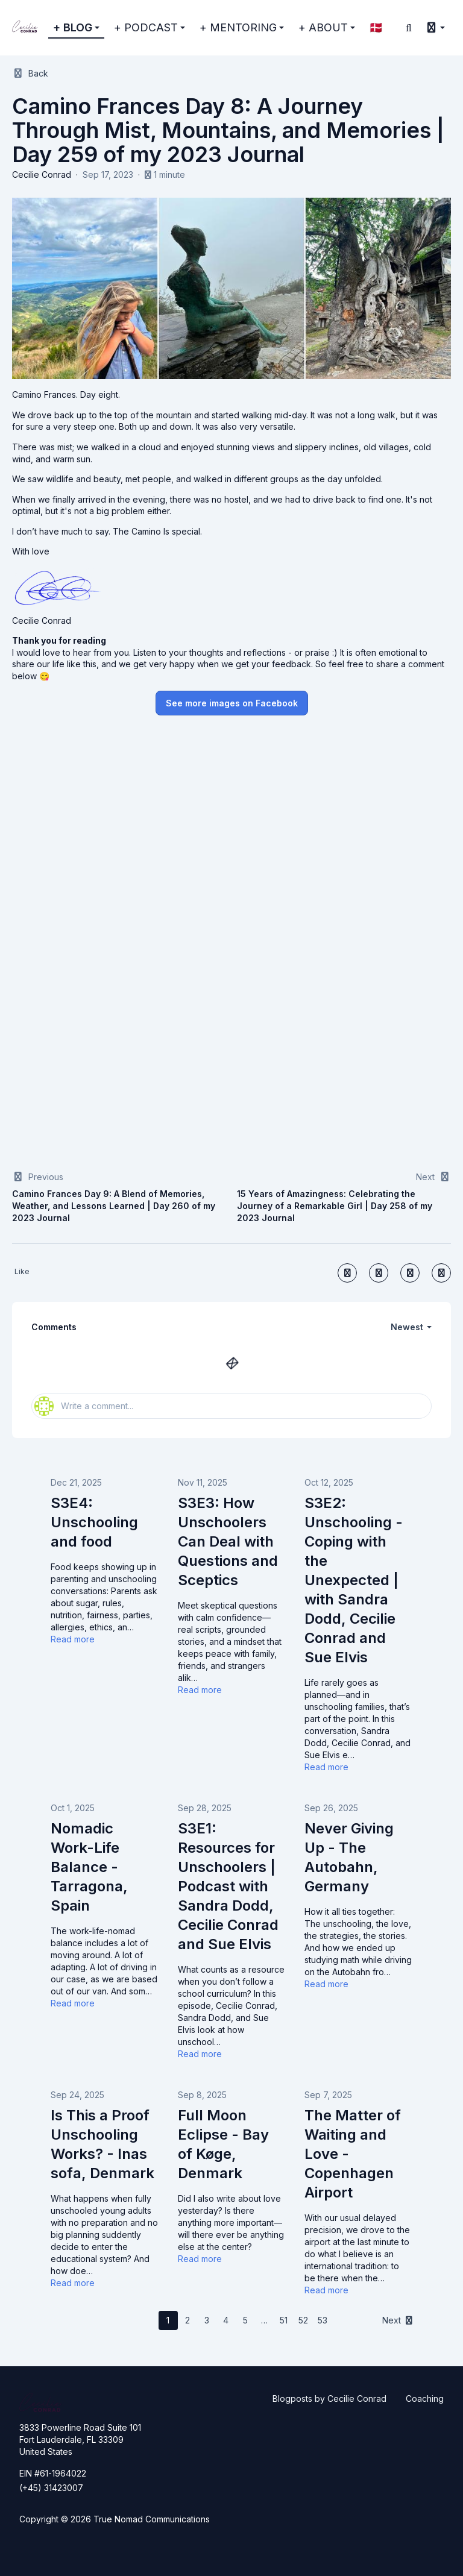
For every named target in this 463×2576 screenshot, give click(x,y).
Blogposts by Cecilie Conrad (329, 2398)
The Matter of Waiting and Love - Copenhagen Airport (352, 2153)
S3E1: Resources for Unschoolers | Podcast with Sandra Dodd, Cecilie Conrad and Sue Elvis (228, 1886)
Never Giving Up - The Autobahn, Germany (349, 1857)
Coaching (425, 2398)
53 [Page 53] (322, 2320)
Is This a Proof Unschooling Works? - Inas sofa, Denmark (102, 2144)
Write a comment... (83, 1406)
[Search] (408, 27)
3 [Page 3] (206, 2320)
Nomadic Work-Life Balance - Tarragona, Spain (89, 1867)
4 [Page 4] (225, 2320)
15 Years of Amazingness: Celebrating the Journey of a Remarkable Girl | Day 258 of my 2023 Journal (334, 1206)
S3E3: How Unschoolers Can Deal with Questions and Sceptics (228, 1541)
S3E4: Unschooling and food (94, 1522)
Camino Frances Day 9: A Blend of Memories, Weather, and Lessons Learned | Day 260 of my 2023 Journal (113, 1206)
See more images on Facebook (232, 703)
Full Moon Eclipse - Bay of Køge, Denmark (223, 2144)
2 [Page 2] (187, 2320)
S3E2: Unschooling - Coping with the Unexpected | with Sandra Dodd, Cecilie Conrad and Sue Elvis (353, 1580)
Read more (73, 1639)
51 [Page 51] (284, 2320)
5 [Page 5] (245, 2320)
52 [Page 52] (303, 2320)
